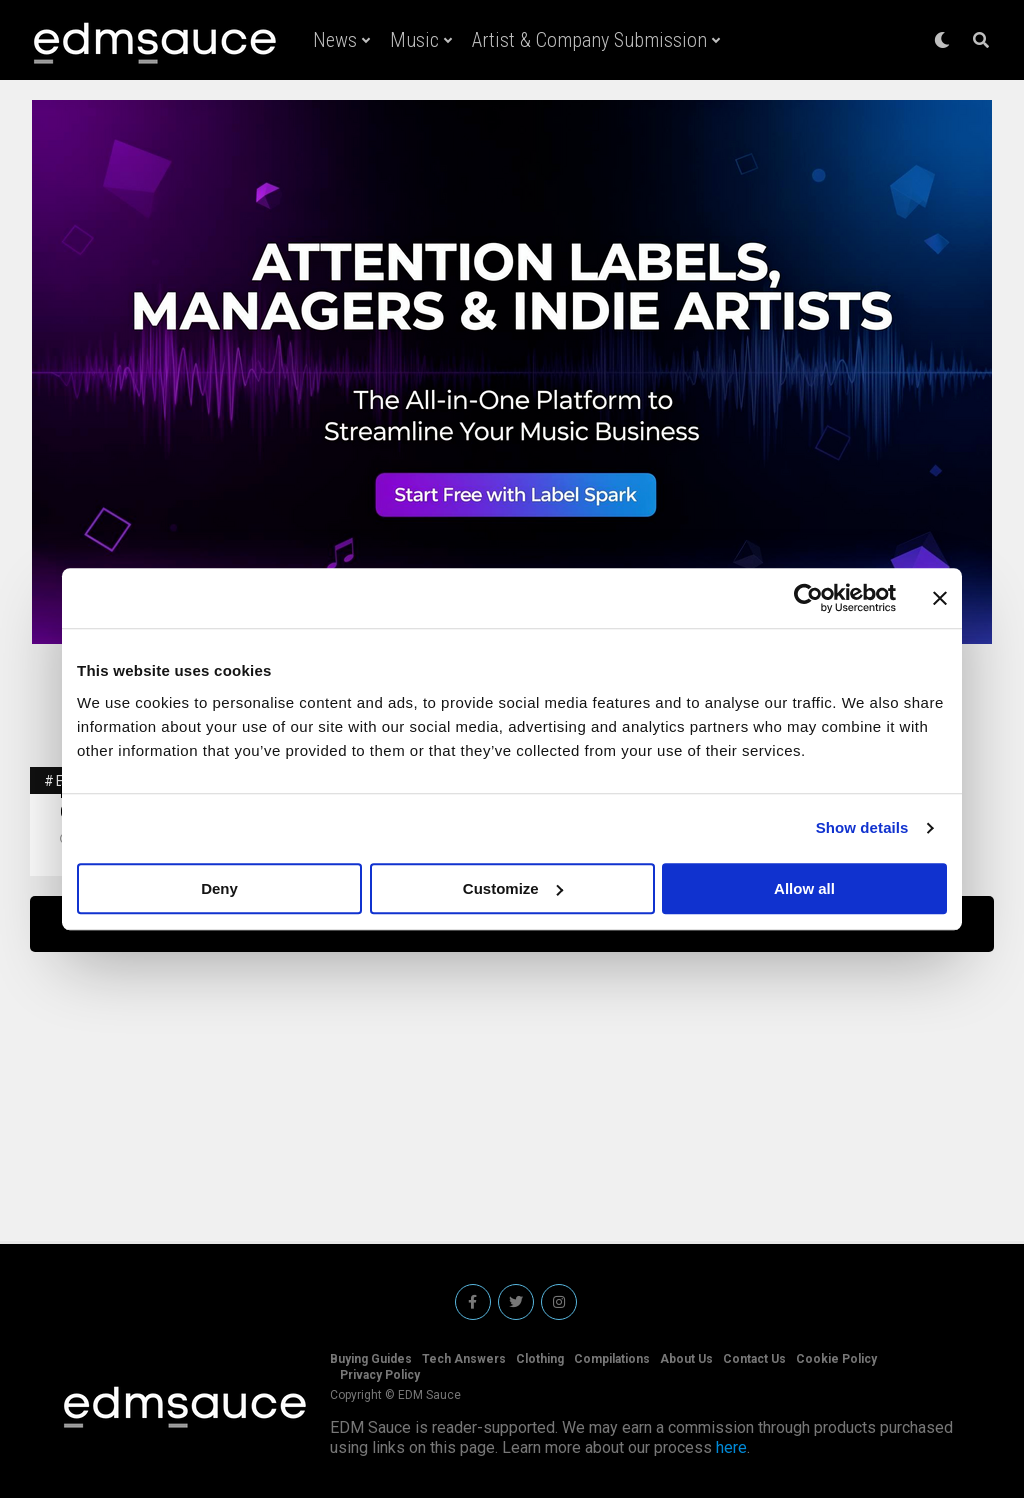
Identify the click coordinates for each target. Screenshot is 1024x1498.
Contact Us (754, 1359)
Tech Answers (464, 1359)
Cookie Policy (836, 1359)
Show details (862, 827)
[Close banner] (940, 598)
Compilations (612, 1359)
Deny (219, 888)
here (731, 1447)
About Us (686, 1359)
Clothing (540, 1359)
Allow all (804, 888)
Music (414, 40)
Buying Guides (371, 1359)
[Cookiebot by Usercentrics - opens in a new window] (808, 598)
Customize (513, 888)
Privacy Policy (380, 1375)
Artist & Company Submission (589, 40)
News (335, 40)
